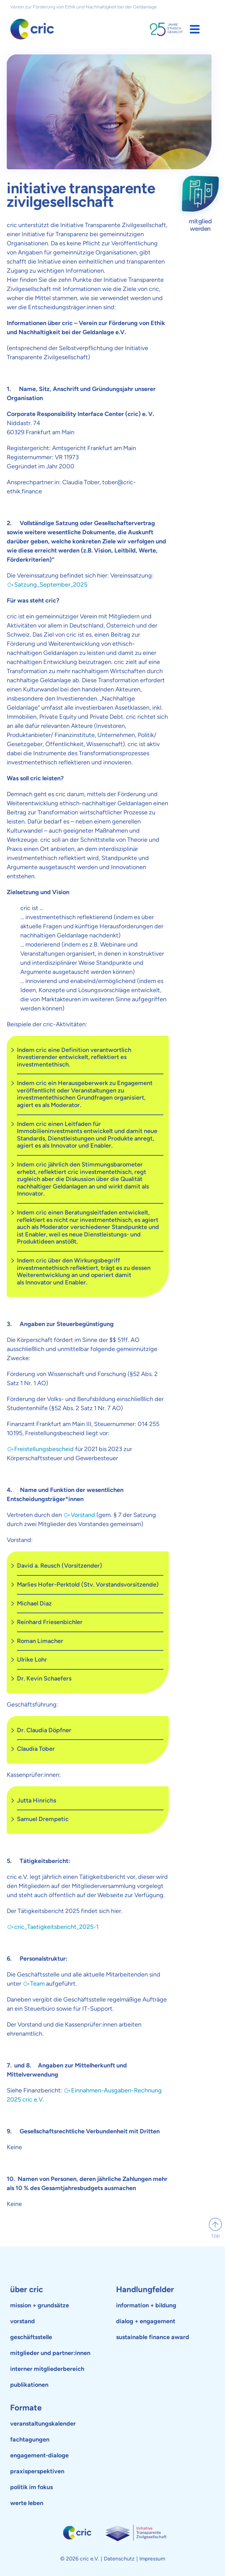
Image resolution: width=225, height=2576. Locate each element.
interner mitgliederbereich (47, 2369)
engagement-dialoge (39, 2455)
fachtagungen (29, 2439)
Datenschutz (119, 2558)
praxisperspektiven (37, 2471)
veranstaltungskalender (43, 2423)
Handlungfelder (145, 2289)
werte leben (26, 2503)
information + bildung (146, 2305)
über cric (26, 2289)
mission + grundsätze (39, 2305)
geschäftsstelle (31, 2337)
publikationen (29, 2384)
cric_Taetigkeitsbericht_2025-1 (56, 1927)
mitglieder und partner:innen (50, 2353)
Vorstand (83, 1515)
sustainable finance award (152, 2337)
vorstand (22, 2321)
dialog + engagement (145, 2321)
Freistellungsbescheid (44, 1449)
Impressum (152, 2558)
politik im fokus (31, 2487)
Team (37, 1983)
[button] (194, 29)
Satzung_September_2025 (50, 584)
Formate (26, 2407)
